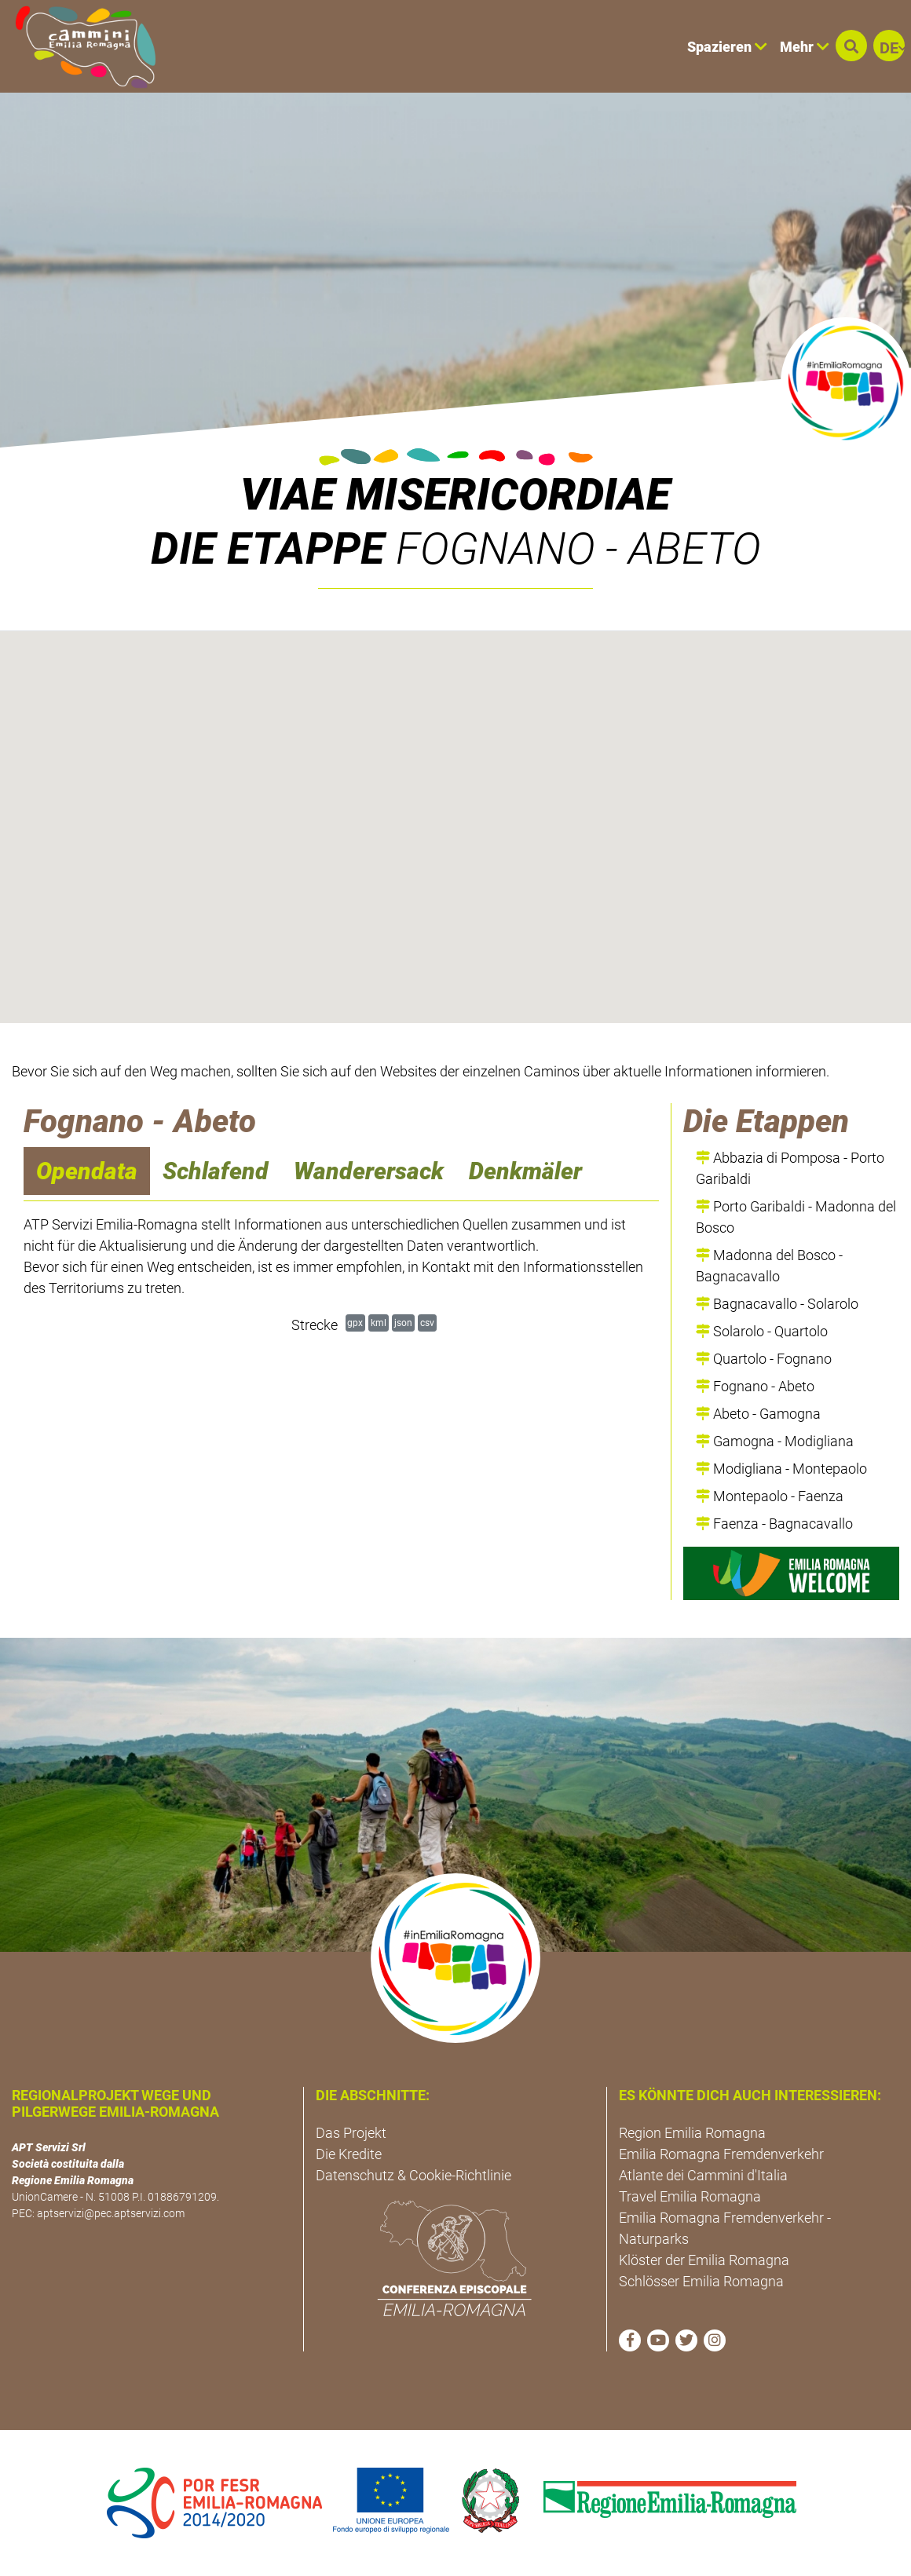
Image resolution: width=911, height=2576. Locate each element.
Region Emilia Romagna (692, 2133)
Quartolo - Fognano (764, 1358)
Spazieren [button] (727, 46)
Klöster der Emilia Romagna (704, 2260)
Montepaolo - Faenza (769, 1496)
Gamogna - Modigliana (775, 1441)
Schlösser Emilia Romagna (701, 2281)
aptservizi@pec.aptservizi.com (111, 2213)
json (403, 1322)
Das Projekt (351, 2133)
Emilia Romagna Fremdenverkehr (721, 2154)
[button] (851, 45)
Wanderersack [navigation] (369, 1171)
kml (378, 1322)
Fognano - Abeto (755, 1386)
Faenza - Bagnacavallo (774, 1523)
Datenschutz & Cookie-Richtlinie (413, 2175)
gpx (355, 1322)
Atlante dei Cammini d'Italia (703, 2175)
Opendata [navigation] (86, 1171)
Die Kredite (349, 2154)
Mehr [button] (804, 46)
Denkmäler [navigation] (525, 1171)
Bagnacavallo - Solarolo (777, 1303)
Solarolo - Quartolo (762, 1331)
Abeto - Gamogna (758, 1413)
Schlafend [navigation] (216, 1171)
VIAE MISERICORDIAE (455, 495)
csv (427, 1322)
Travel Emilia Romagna (690, 2196)
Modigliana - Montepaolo (781, 1468)
